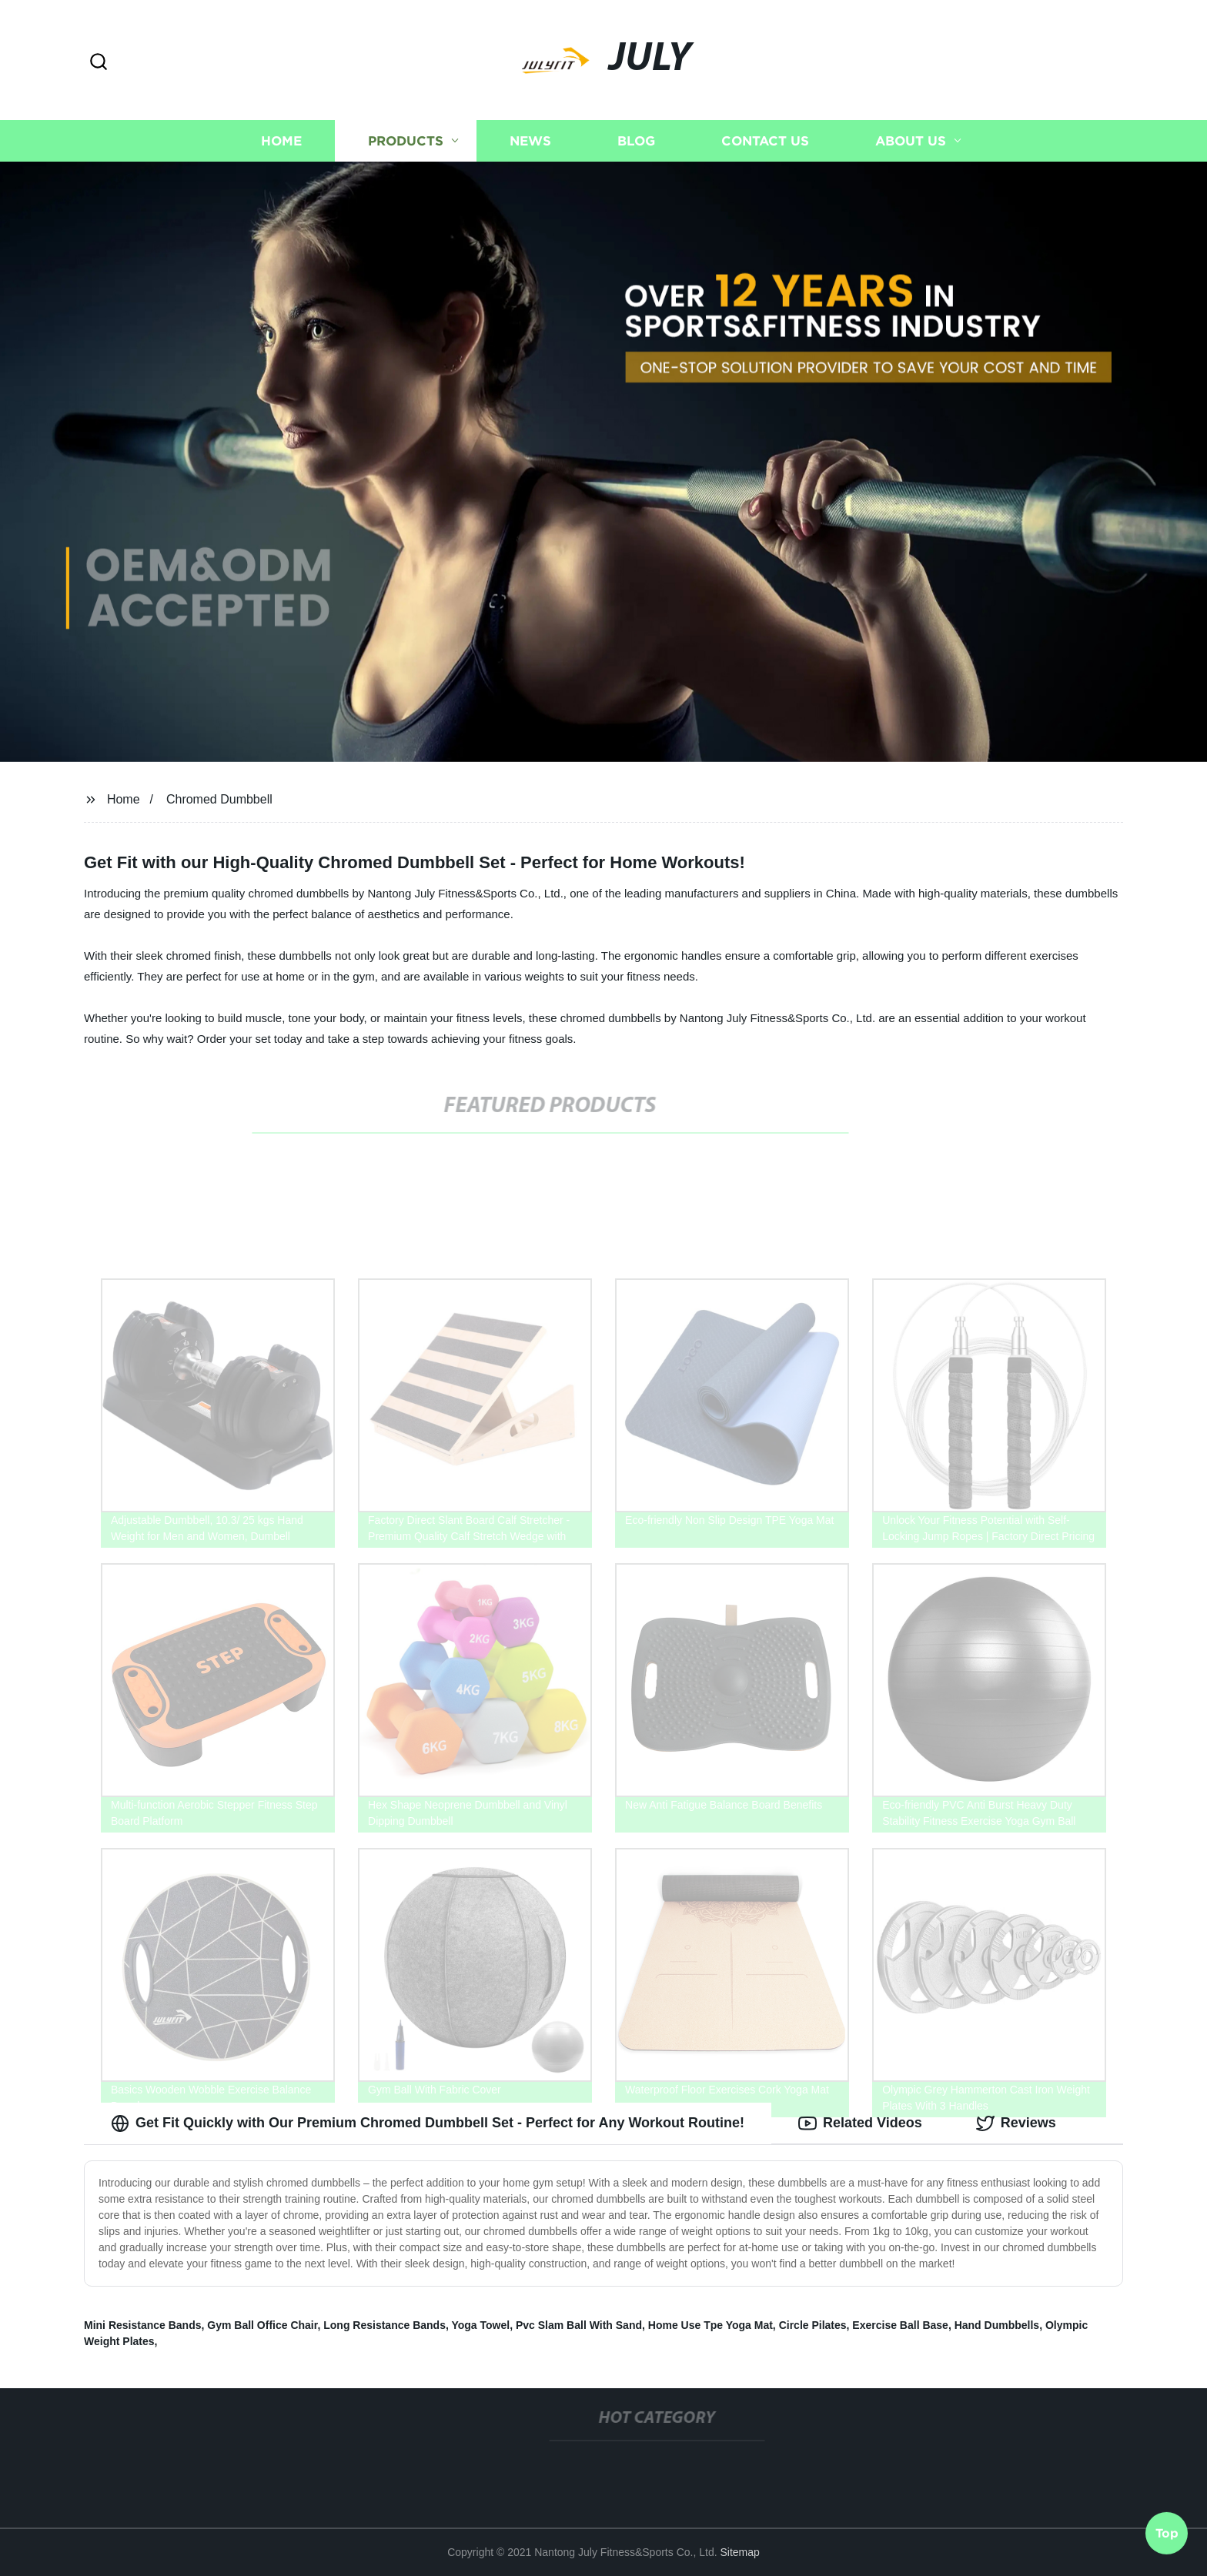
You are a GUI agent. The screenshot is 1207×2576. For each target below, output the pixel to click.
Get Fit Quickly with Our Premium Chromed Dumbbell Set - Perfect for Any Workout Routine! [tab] (427, 2123)
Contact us (765, 140)
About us (910, 140)
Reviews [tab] (1016, 2123)
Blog (636, 140)
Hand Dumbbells (997, 2325)
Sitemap (739, 2552)
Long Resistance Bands (384, 2325)
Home (281, 140)
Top (1167, 2535)
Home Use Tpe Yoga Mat (710, 2325)
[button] (98, 63)
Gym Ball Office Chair (262, 2325)
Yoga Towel (480, 2325)
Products (405, 140)
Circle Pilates (813, 2325)
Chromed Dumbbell (219, 799)
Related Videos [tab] (860, 2123)
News (530, 140)
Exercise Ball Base (900, 2325)
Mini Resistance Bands (143, 2325)
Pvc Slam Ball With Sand (579, 2325)
